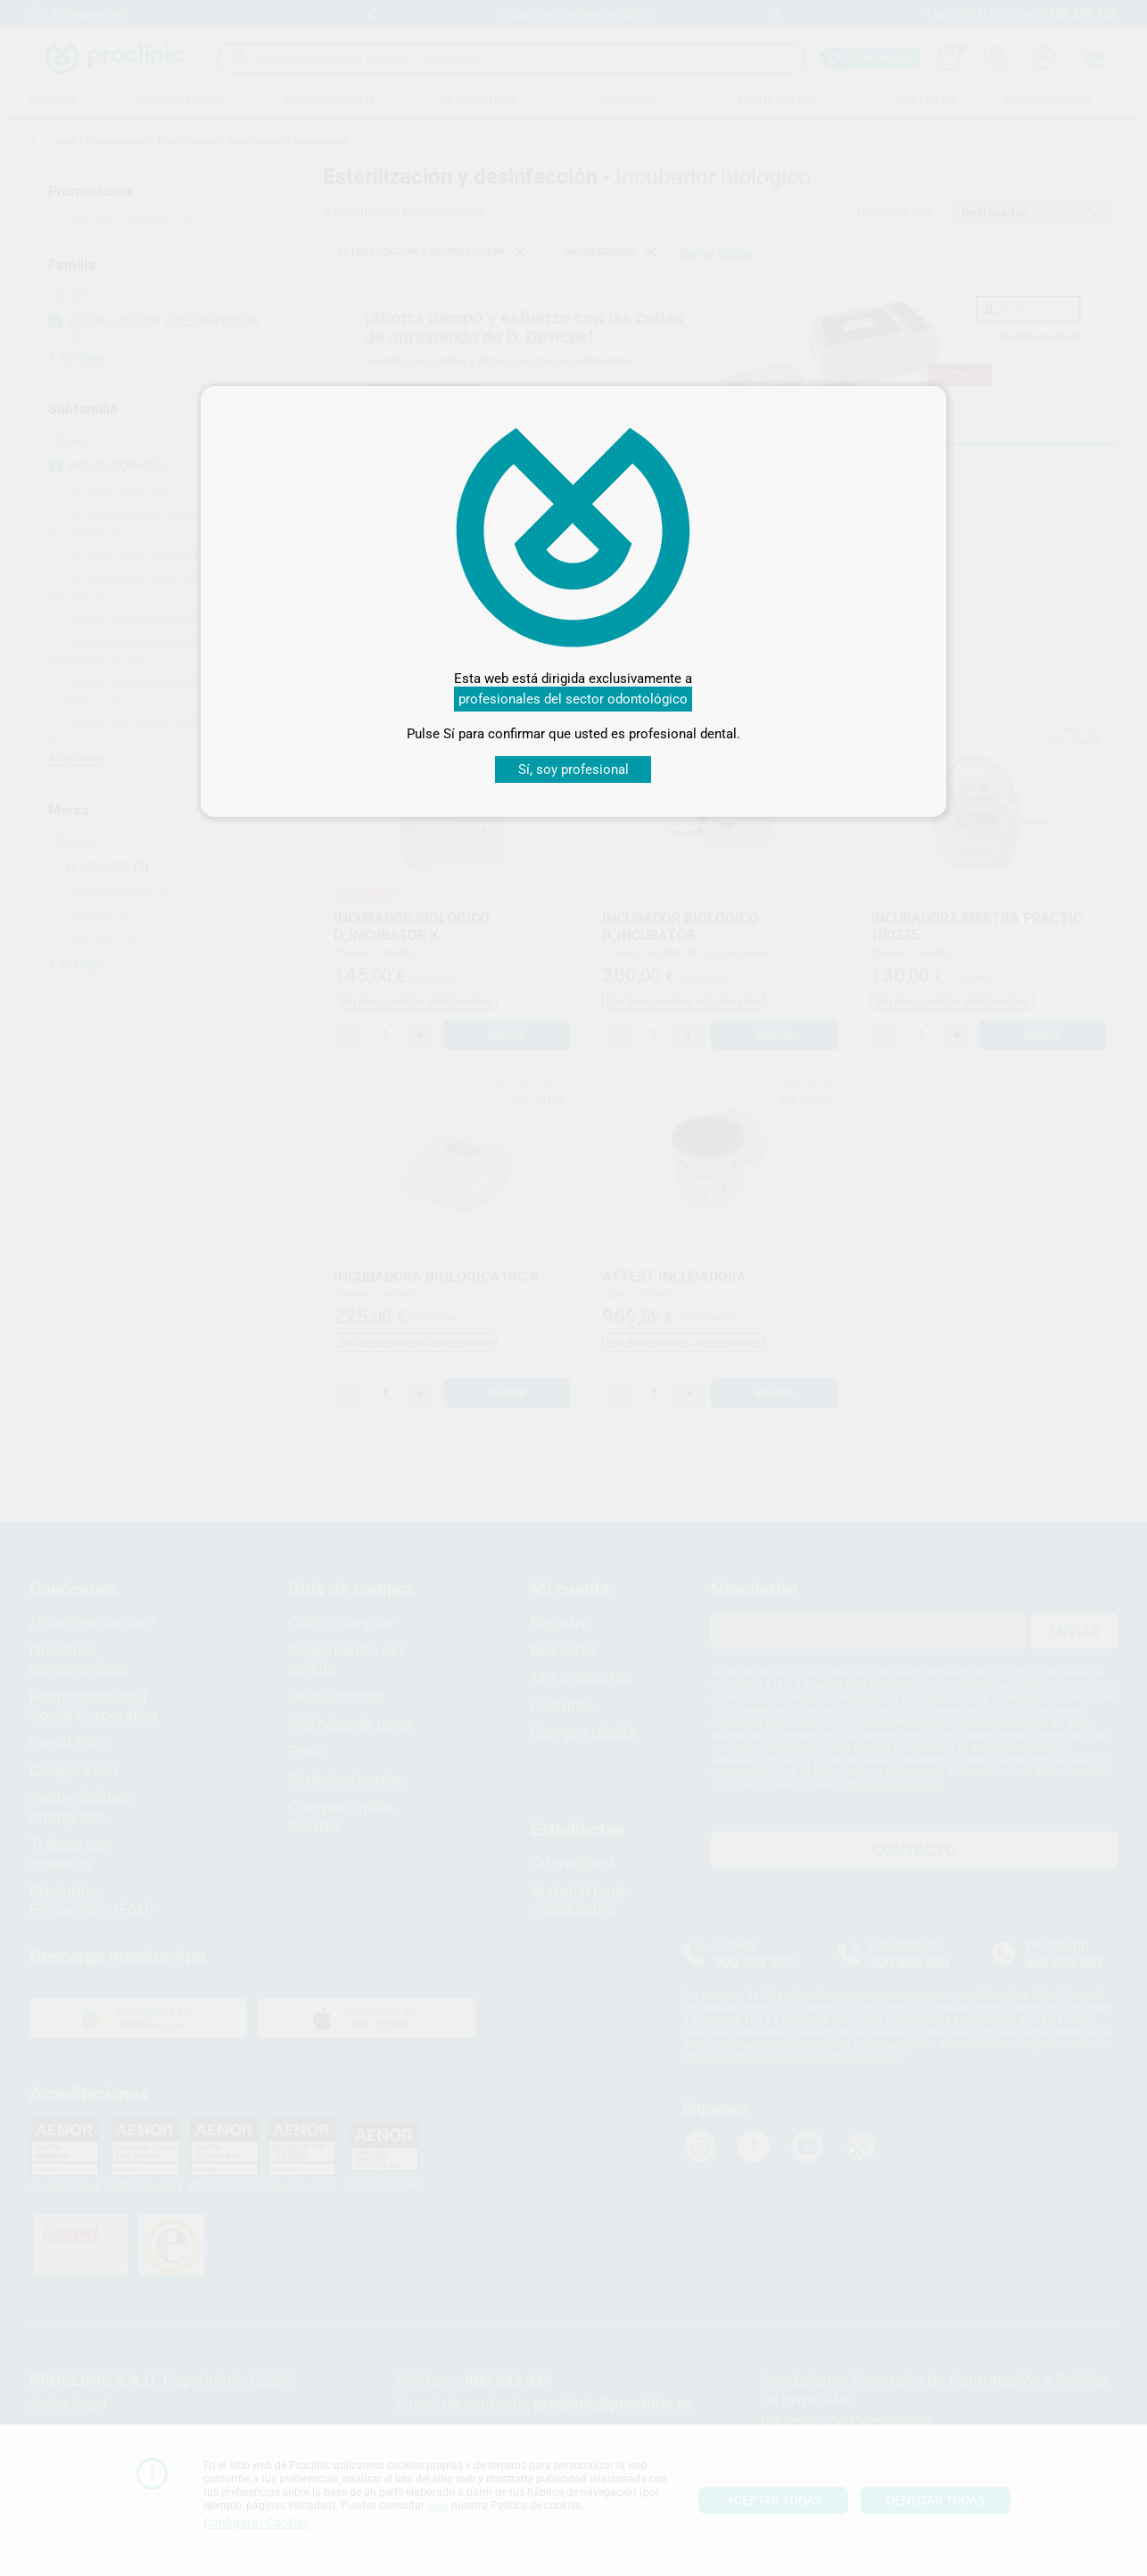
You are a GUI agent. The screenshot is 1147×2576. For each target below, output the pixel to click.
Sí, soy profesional (573, 769)
